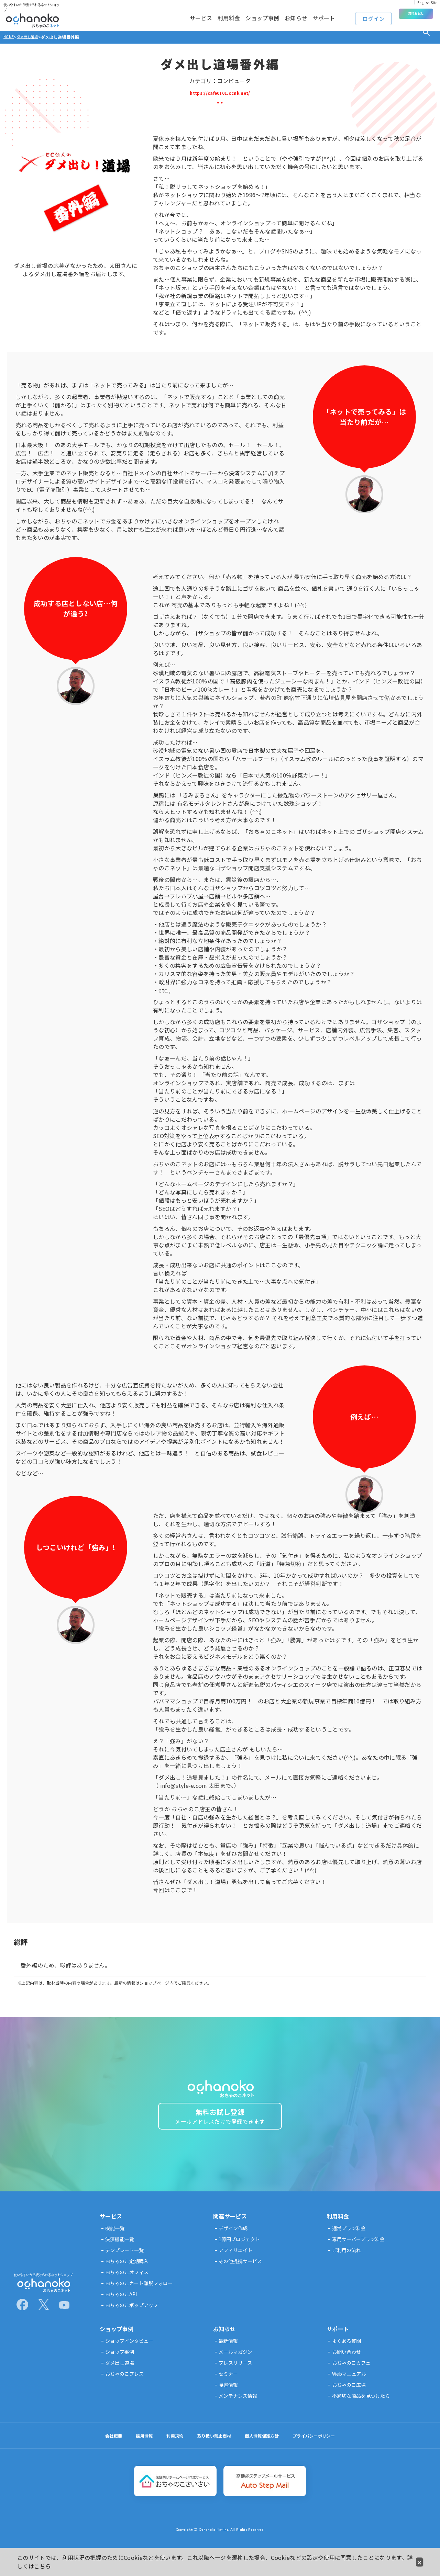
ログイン (375, 14)
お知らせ (286, 15)
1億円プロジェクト (239, 2248)
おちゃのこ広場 (349, 2394)
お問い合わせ (346, 2361)
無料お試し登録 (220, 2121)
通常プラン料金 (349, 2237)
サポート (322, 15)
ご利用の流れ (346, 2259)
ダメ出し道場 (119, 2372)
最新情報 (228, 2350)
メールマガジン (235, 2361)
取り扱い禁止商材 (212, 2444)
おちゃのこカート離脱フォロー (139, 2292)
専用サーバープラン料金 (358, 2248)
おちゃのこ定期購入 (126, 2270)
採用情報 (135, 2444)
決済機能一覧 (119, 2248)
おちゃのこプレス (124, 2383)
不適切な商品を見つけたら (361, 2405)
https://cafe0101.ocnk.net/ (220, 92)
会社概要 (102, 2444)
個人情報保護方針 (265, 2444)
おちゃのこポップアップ (131, 2314)
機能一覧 (114, 2237)
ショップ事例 (244, 15)
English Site (427, 2)
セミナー (228, 2383)
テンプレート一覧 (124, 2259)
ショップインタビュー (129, 2350)
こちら (42, 2566)
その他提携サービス (240, 2270)
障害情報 (228, 2394)
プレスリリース (235, 2372)
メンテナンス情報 (238, 2405)
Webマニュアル (349, 2383)
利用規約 (168, 2444)
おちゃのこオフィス (126, 2281)
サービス (166, 15)
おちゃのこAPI (121, 2303)
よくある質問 (346, 2350)
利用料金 (202, 15)
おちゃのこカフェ (351, 2372)
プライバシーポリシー (323, 2444)
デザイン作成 (233, 2237)
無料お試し (416, 14)
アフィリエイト (235, 2259)
